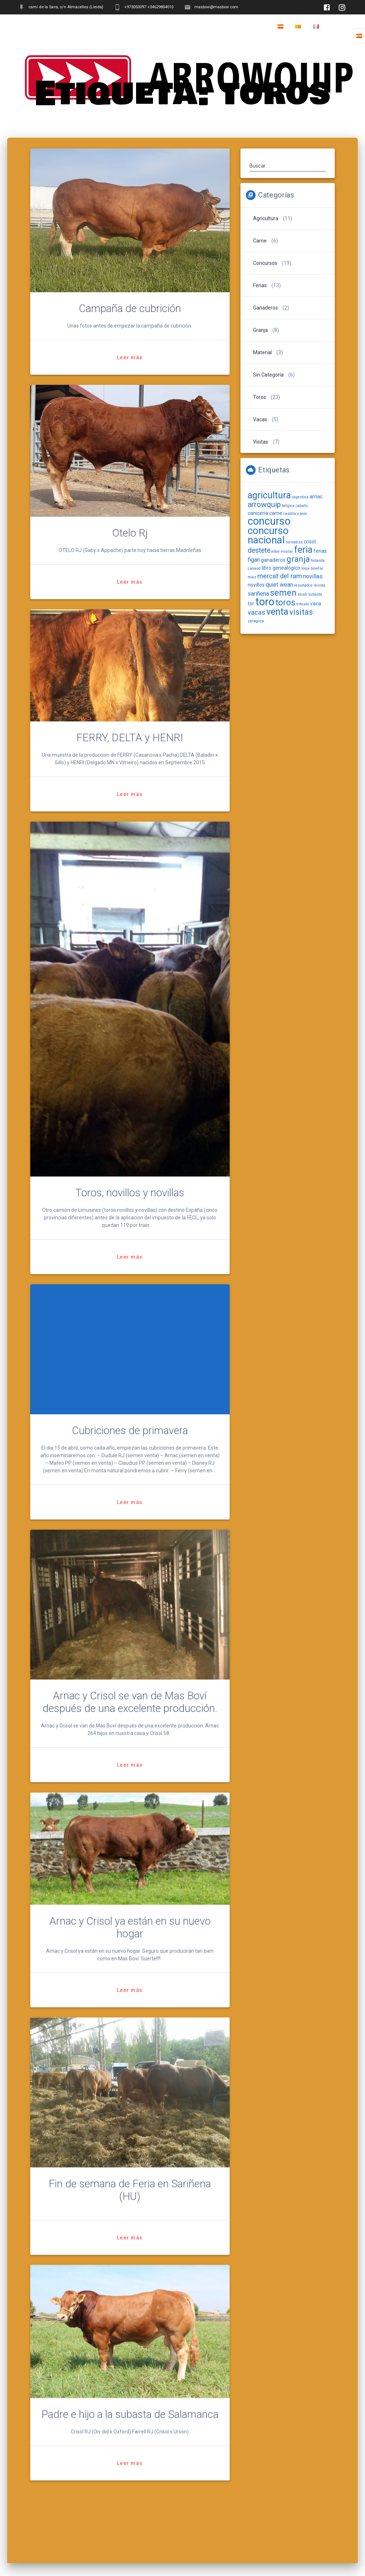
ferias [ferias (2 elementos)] (320, 551)
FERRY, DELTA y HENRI (129, 737)
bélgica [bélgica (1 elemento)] (288, 505)
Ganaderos (265, 308)
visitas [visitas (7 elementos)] (301, 612)
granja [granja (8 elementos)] (298, 559)
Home (338, 27)
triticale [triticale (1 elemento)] (302, 604)
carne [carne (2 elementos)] (275, 513)
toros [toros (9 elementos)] (285, 602)
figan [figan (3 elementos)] (254, 559)
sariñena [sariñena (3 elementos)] (258, 593)
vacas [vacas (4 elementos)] (256, 612)
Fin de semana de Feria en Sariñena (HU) (130, 2201)
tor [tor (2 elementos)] (251, 603)
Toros (259, 397)
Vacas (260, 419)
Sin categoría (268, 375)
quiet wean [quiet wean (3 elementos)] (279, 584)
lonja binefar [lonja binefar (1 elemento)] (312, 568)
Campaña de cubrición (130, 308)
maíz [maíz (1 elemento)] (252, 577)
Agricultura (265, 218)
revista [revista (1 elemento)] (319, 585)
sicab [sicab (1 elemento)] (302, 594)
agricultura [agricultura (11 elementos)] (269, 495)
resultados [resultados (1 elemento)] (303, 585)
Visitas (260, 442)
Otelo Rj (130, 533)
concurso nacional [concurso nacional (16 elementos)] (268, 535)
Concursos (265, 263)
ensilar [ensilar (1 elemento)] (287, 551)
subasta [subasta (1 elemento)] (315, 594)
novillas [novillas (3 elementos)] (313, 576)
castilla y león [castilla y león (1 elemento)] (295, 513)
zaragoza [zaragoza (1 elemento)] (256, 621)
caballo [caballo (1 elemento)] (302, 505)
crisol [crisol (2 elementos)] (310, 541)
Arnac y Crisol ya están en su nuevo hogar (130, 1939)
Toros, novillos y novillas (129, 1193)
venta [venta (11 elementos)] (277, 611)
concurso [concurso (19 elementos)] (269, 521)
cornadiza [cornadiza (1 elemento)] (294, 542)
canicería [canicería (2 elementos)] (258, 513)
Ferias (260, 285)
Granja (260, 330)
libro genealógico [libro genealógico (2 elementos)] (281, 568)
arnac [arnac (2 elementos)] (316, 496)
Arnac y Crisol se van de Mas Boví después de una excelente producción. (129, 1702)
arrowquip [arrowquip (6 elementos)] (264, 504)
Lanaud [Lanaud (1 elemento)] (254, 568)
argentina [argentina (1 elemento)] (300, 497)
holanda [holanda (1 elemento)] (318, 560)
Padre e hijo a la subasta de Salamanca (129, 2426)
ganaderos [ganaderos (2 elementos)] (273, 560)
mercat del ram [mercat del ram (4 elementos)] (279, 576)
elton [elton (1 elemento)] (275, 551)
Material (262, 352)
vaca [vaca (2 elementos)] (315, 603)
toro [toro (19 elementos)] (264, 602)
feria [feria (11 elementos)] (303, 549)
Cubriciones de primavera (130, 1430)
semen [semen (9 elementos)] (283, 593)
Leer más (130, 357)
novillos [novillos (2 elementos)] (256, 585)
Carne (260, 241)
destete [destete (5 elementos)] (259, 550)
